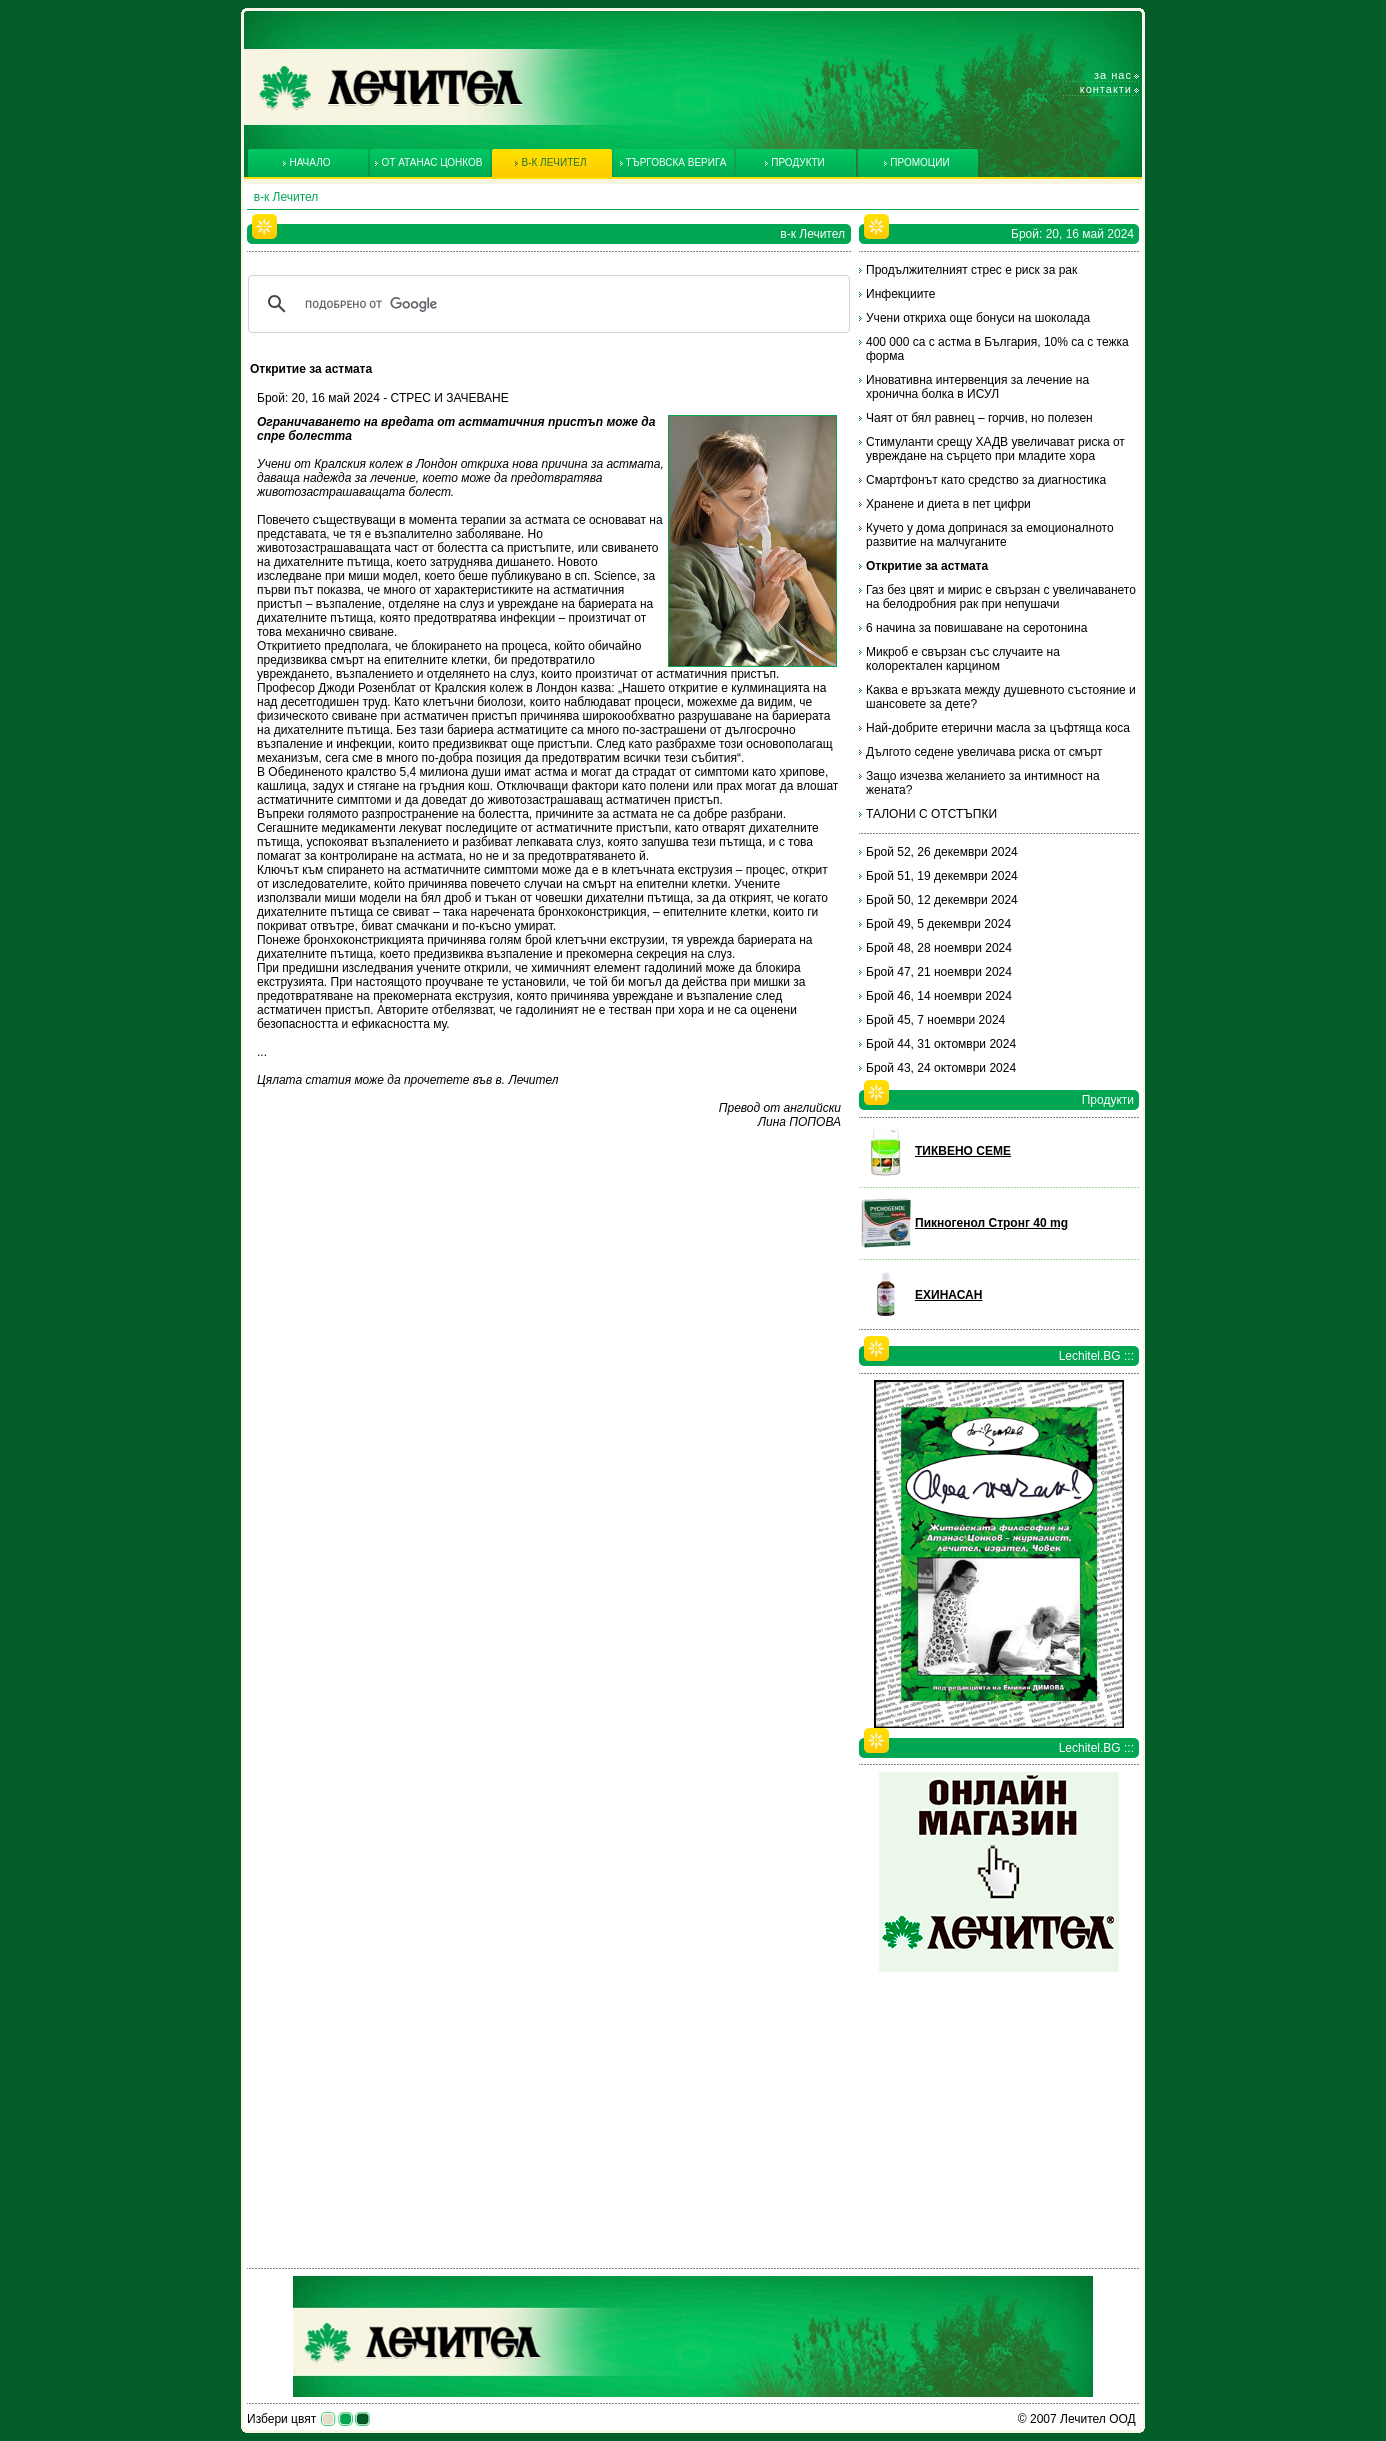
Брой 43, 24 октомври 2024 (941, 1068)
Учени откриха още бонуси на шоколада (978, 318)
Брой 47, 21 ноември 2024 (939, 972)
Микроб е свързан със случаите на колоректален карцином (963, 659)
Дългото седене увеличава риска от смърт (984, 752)
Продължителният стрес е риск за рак (971, 270)
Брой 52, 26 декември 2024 (942, 852)
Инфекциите (900, 294)
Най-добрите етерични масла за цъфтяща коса (998, 728)
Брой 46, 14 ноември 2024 (939, 996)
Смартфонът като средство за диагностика (986, 480)
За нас (1113, 75)
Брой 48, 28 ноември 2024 (939, 948)
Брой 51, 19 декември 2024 (942, 876)
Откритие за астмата (927, 566)
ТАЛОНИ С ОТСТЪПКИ (931, 814)
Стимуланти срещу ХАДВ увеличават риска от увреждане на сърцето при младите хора (995, 449)
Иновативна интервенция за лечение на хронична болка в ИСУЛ (977, 387)
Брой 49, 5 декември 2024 (938, 924)
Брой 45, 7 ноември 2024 (935, 1020)
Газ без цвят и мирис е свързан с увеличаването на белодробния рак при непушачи (1001, 597)
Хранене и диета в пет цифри (948, 504)
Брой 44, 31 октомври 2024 (941, 1044)
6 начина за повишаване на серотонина (976, 628)
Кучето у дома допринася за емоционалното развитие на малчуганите (990, 535)
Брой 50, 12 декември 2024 (942, 900)
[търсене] (546, 304)
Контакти (1106, 89)
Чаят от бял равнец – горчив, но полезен (979, 418)
